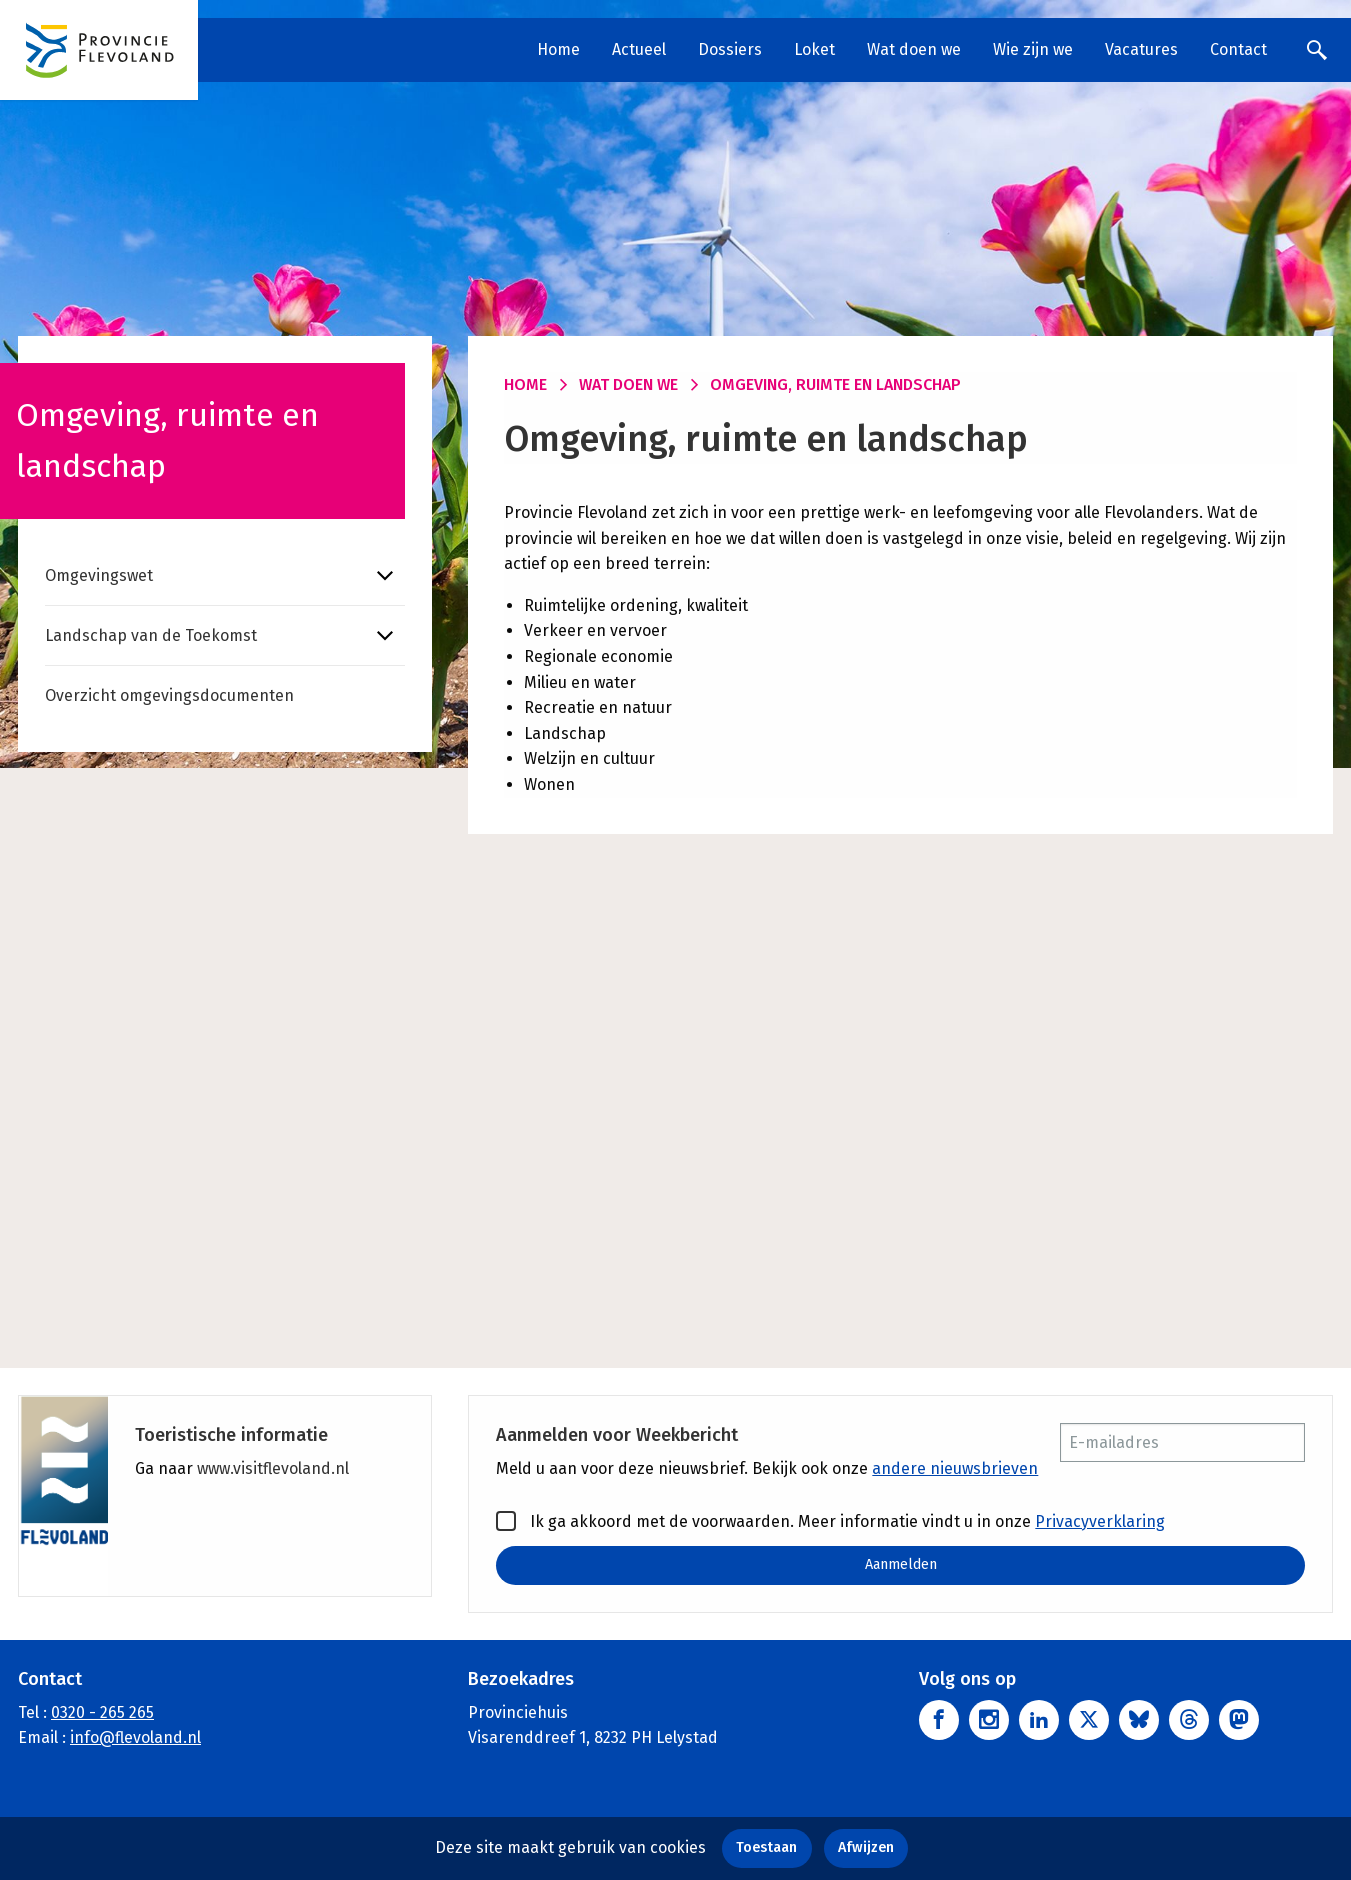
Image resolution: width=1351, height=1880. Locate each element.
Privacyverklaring (1100, 1521)
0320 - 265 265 (102, 1712)
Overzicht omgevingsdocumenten (169, 695)
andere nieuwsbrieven (955, 1468)
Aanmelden (901, 1564)
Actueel (639, 49)
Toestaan (766, 1847)
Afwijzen (866, 1847)
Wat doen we (914, 49)
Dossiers (730, 49)
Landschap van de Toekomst (151, 635)
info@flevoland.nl (135, 1738)
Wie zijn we (1033, 49)
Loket (814, 49)
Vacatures (1141, 49)
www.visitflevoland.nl (273, 1468)
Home (558, 49)
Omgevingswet (99, 575)
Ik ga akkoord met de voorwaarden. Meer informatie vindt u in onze (830, 1521)
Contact (1238, 49)
